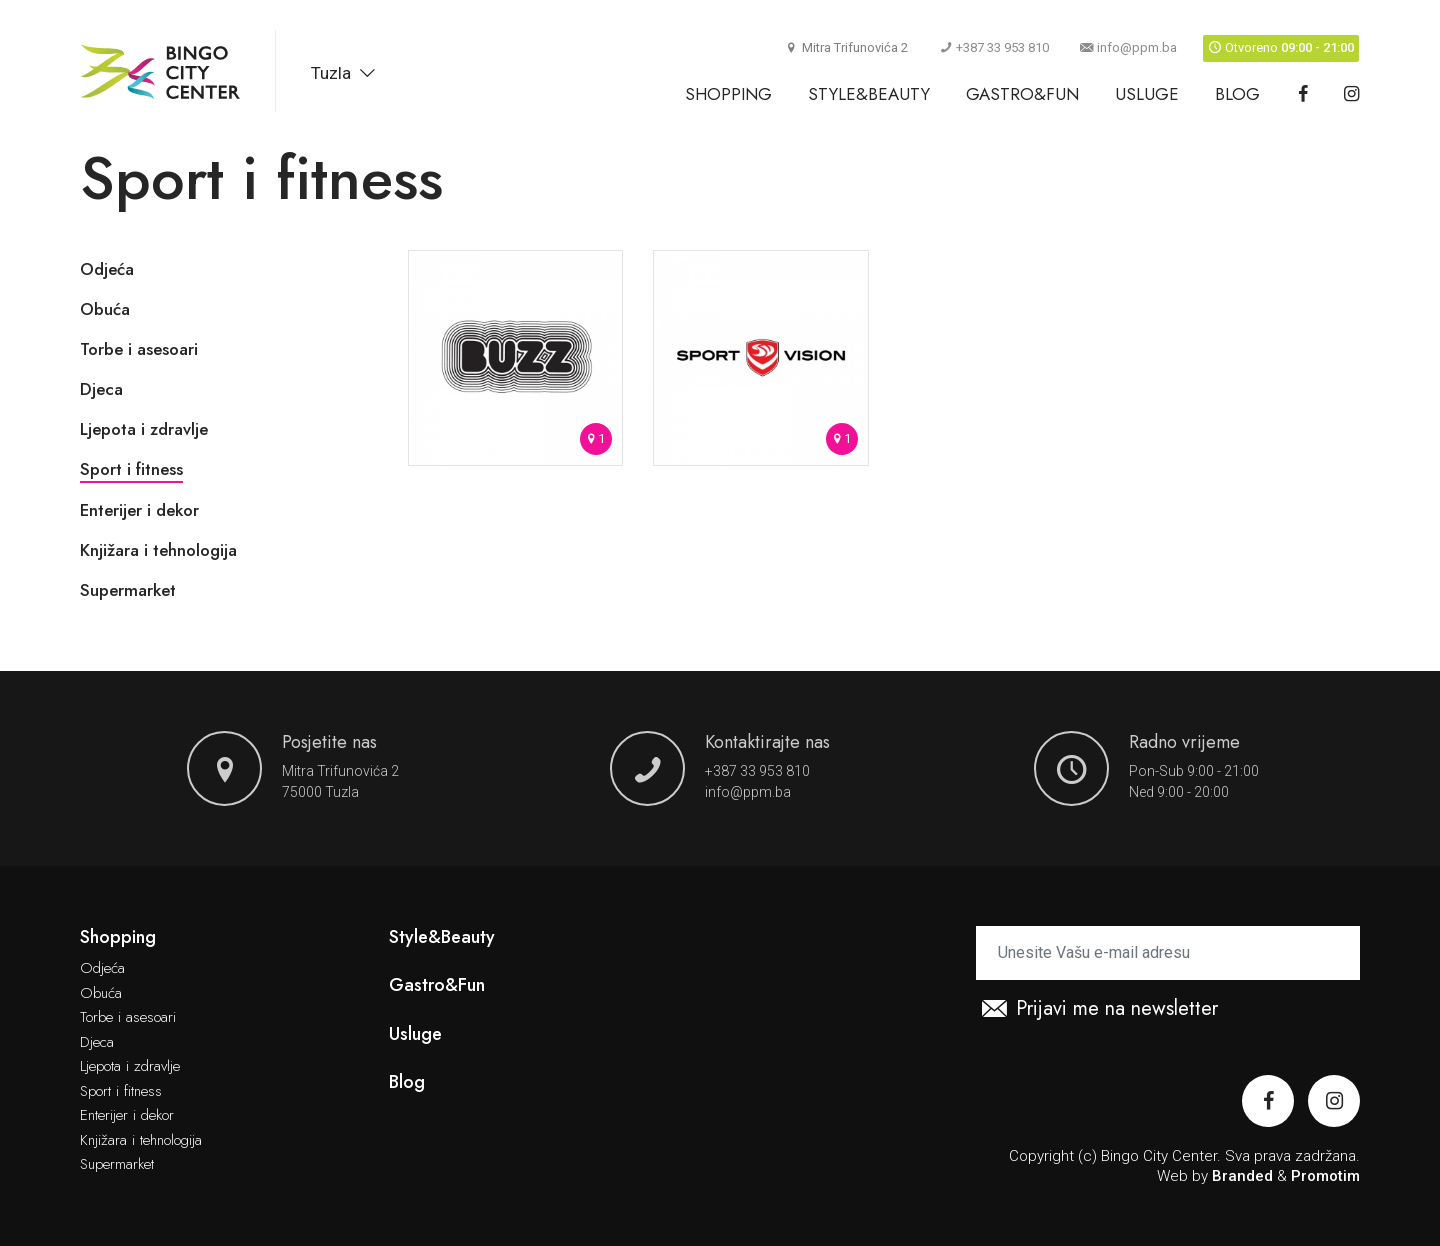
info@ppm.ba (1128, 47)
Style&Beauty (869, 94)
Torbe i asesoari (139, 349)
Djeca (101, 389)
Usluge (1147, 94)
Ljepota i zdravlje (144, 429)
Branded (1242, 1176)
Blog (1237, 94)
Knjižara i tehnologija (158, 550)
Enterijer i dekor (139, 510)
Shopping (728, 94)
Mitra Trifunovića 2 (340, 771)
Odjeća (107, 269)
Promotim (1325, 1176)
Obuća (105, 309)
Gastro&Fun (1022, 94)
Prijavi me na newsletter (1100, 1009)
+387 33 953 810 (994, 47)
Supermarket (128, 590)
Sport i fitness (131, 469)
